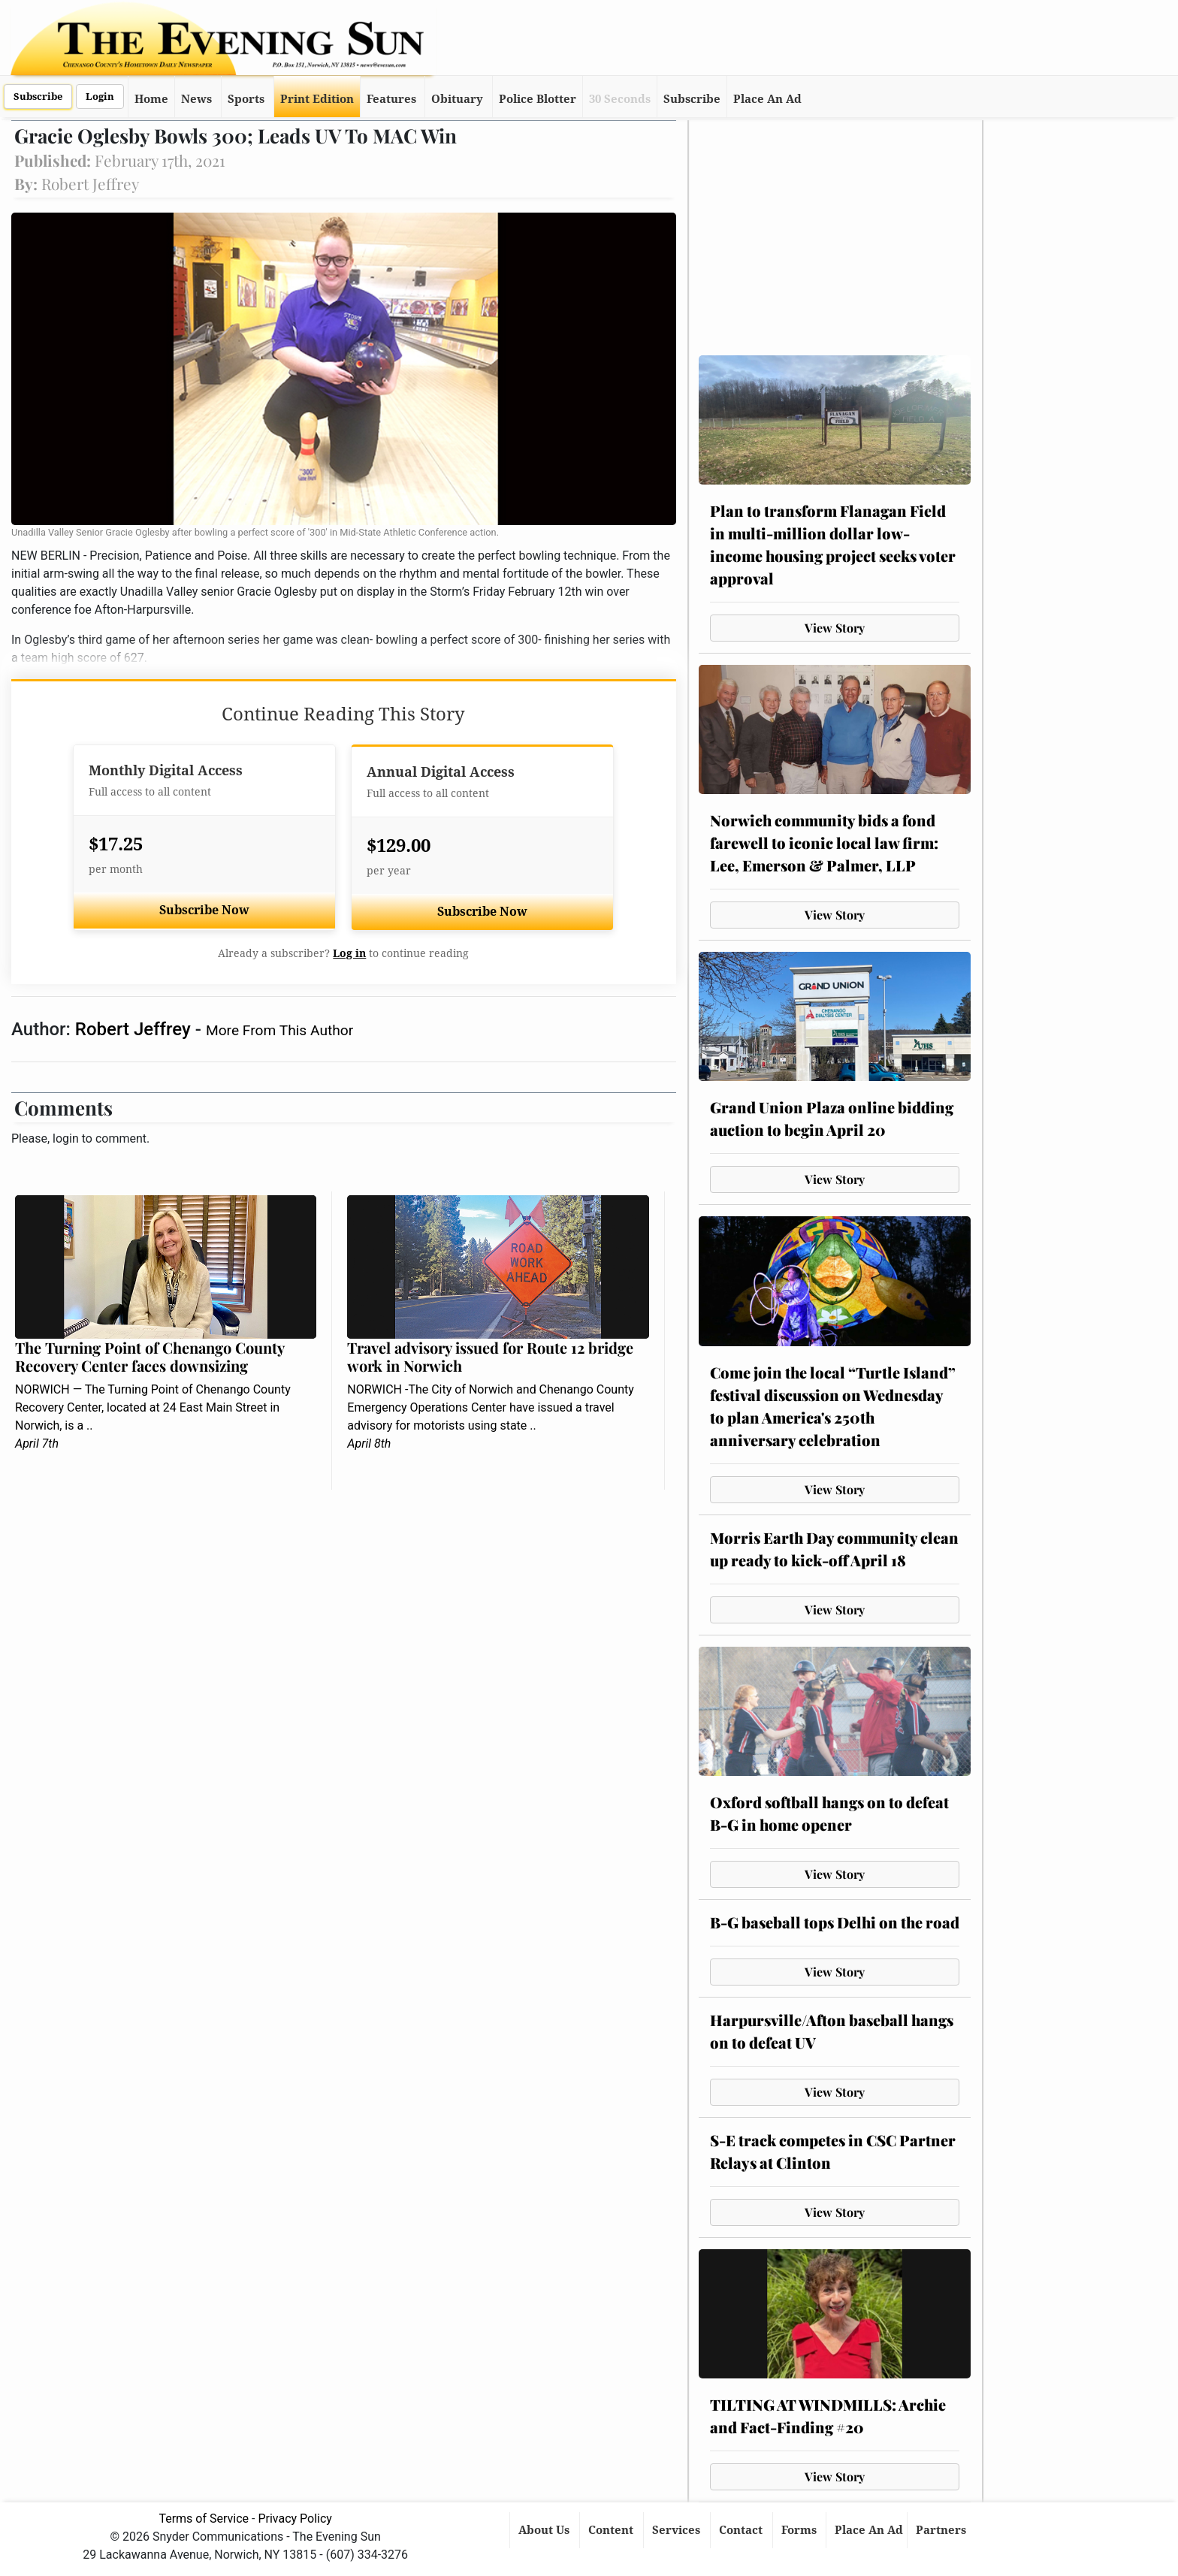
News (196, 99)
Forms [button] (800, 2530)
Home (151, 99)
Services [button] (677, 2530)
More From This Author (279, 1030)
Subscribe (38, 96)
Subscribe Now (204, 910)
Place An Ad (767, 99)
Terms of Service (204, 2518)
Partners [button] (942, 2530)
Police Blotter (537, 99)
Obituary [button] (457, 99)
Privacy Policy (295, 2518)
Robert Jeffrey (135, 1029)
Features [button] (391, 99)
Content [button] (612, 2530)
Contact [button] (742, 2530)
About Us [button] (545, 2530)
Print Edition (317, 99)
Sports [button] (246, 99)
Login (100, 96)
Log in (349, 953)
